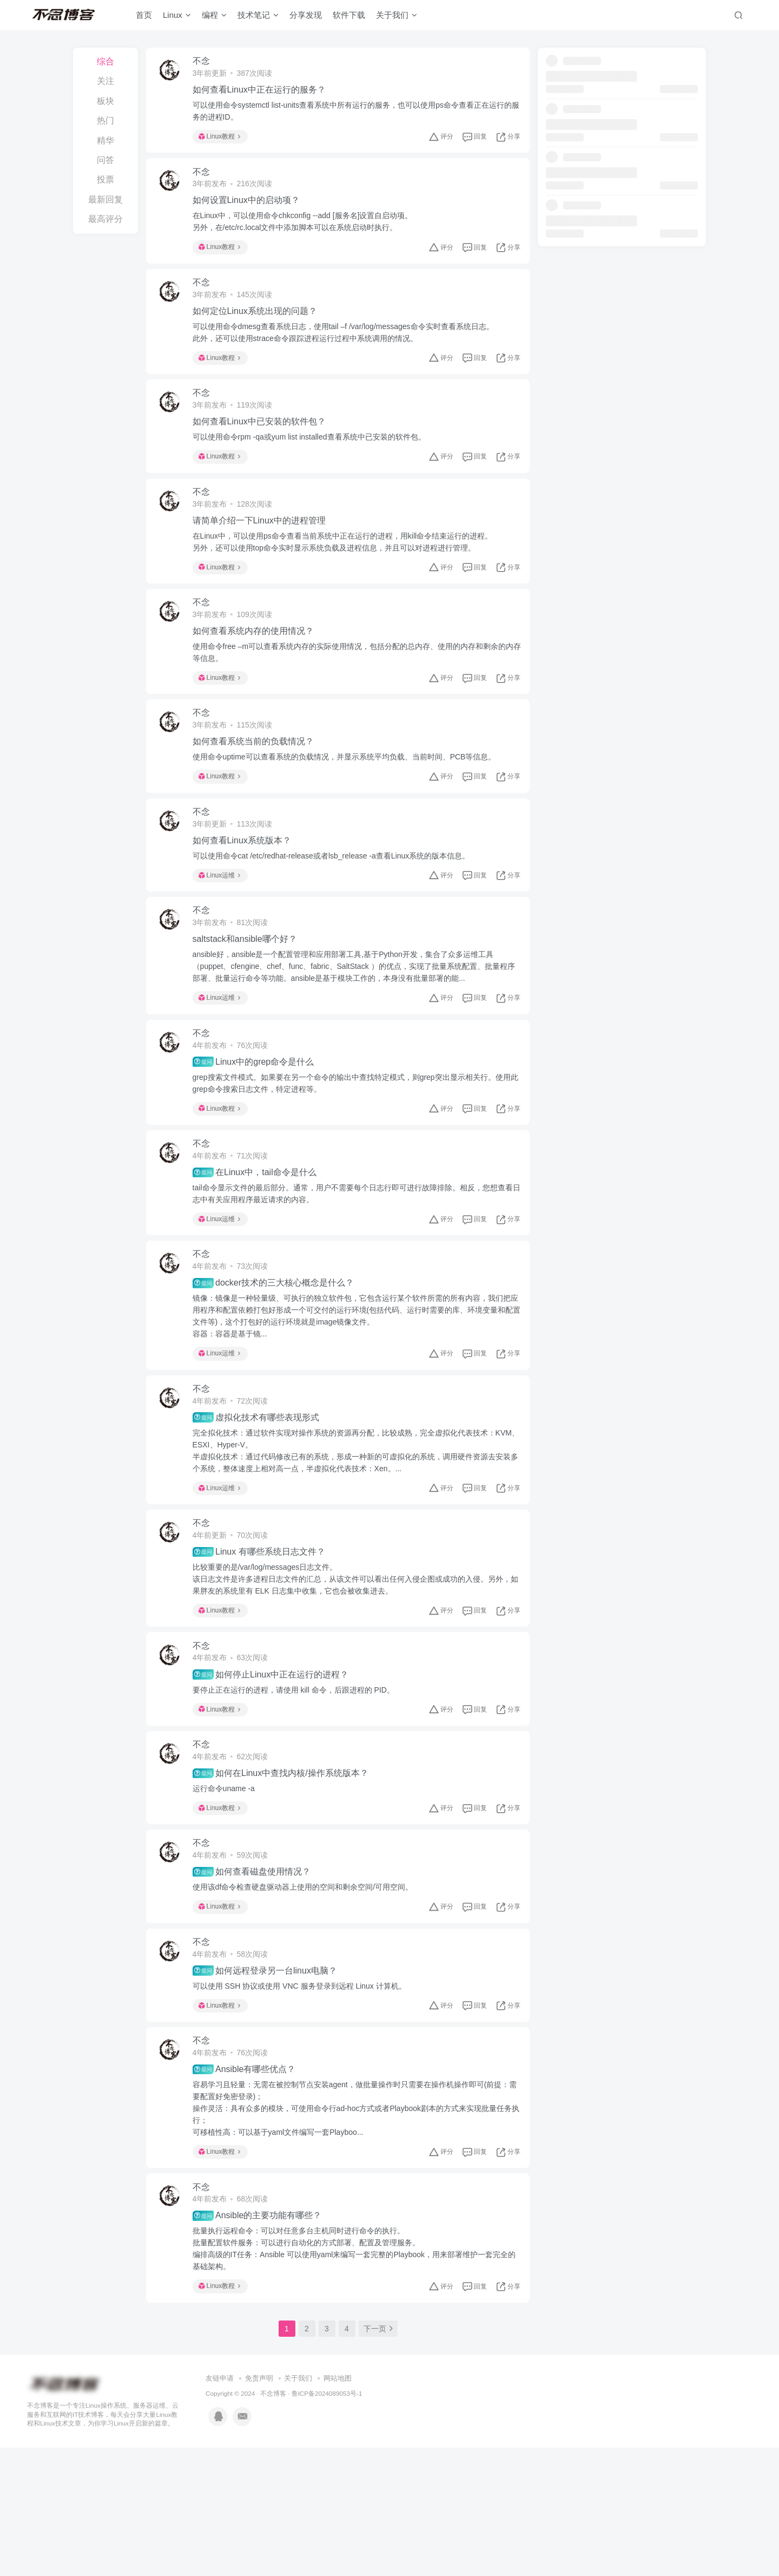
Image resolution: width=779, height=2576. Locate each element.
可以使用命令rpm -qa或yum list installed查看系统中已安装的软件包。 (314, 459)
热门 (105, 120)
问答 (105, 160)
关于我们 (396, 18)
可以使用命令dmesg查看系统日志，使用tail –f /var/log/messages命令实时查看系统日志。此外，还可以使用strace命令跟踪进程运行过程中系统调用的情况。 (348, 348)
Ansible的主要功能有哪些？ (262, 2341)
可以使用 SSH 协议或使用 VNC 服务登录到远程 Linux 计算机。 (305, 2098)
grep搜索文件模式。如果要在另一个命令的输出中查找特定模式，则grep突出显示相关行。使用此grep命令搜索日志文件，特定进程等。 (353, 1143)
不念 (206, 64)
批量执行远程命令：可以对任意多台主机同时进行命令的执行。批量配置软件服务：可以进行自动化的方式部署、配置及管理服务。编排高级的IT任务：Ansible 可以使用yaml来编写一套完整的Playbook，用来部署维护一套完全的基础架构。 (355, 2374)
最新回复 (105, 199)
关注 (105, 81)
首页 (144, 18)
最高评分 (105, 219)
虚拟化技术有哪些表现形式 (261, 1498)
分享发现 (305, 18)
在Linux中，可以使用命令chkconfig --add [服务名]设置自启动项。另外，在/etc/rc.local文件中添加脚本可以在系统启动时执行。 (308, 231)
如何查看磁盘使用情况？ (257, 1978)
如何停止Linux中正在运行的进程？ (276, 1767)
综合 (105, 61)
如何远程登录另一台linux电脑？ (270, 2083)
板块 (105, 101)
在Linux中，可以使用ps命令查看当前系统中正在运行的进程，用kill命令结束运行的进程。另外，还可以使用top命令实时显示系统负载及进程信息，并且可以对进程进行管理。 (348, 570)
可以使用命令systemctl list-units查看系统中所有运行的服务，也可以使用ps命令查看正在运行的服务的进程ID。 (354, 114)
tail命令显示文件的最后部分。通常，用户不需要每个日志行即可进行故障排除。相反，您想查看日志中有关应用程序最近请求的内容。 (354, 1261)
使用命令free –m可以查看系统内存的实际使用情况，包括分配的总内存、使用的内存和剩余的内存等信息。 (354, 687)
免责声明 (259, 2507)
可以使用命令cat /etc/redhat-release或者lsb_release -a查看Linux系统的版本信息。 (337, 904)
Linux (177, 18)
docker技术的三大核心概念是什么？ (278, 1357)
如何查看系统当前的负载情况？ (258, 783)
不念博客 (273, 2521)
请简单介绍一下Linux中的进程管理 (264, 549)
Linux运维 (225, 923)
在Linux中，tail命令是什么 (260, 1239)
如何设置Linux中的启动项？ (251, 209)
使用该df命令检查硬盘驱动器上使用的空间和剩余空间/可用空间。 (308, 1993)
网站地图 (338, 2507)
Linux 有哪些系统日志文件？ (264, 1638)
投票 (105, 179)
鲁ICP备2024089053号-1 (327, 2521)
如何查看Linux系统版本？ (247, 888)
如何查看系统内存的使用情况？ (258, 666)
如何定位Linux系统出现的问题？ (260, 327)
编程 (214, 18)
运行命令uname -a (229, 1888)
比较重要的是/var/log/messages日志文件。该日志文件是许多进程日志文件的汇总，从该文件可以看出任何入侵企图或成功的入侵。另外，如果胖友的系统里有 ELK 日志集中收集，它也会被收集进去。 (349, 1665)
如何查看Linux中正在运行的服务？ (264, 92)
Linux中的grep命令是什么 (259, 1123)
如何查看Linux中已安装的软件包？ (264, 444)
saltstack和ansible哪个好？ (250, 993)
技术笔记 (258, 18)
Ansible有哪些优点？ (249, 2188)
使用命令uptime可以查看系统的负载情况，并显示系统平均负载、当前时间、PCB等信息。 (349, 799)
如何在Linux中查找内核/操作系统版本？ (286, 1873)
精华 (105, 140)
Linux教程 (225, 139)
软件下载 (349, 18)
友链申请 (220, 2507)
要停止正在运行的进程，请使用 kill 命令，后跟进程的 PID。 (299, 1783)
